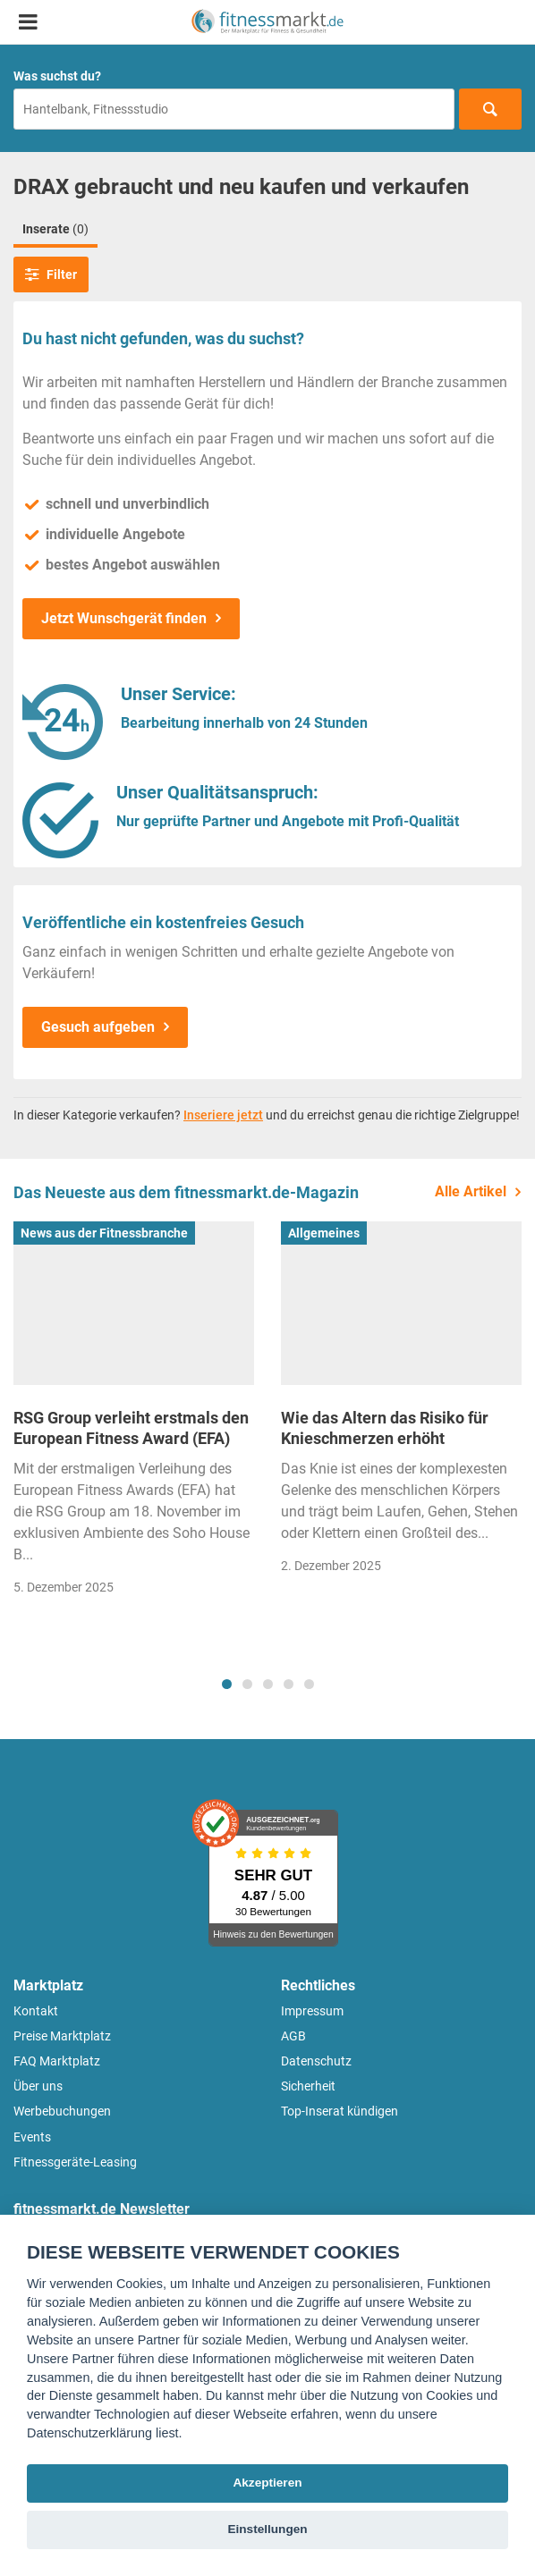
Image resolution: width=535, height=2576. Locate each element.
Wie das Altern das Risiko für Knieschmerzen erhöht (384, 1428)
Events (32, 2137)
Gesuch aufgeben (98, 1026)
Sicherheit (308, 2086)
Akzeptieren (267, 2482)
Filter (51, 274)
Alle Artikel (470, 1191)
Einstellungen (267, 2529)
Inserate (55, 229)
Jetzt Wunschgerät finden (124, 618)
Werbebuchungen (62, 2111)
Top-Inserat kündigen (339, 2111)
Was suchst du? (57, 76)
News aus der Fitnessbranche (104, 1233)
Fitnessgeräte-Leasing (75, 2162)
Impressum (312, 2011)
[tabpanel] (134, 1414)
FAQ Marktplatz (56, 2061)
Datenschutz (316, 2061)
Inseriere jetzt (223, 1115)
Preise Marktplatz (62, 2036)
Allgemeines (324, 1233)
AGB (293, 2036)
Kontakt (35, 2011)
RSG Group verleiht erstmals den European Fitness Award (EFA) (131, 1428)
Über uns (38, 2086)
